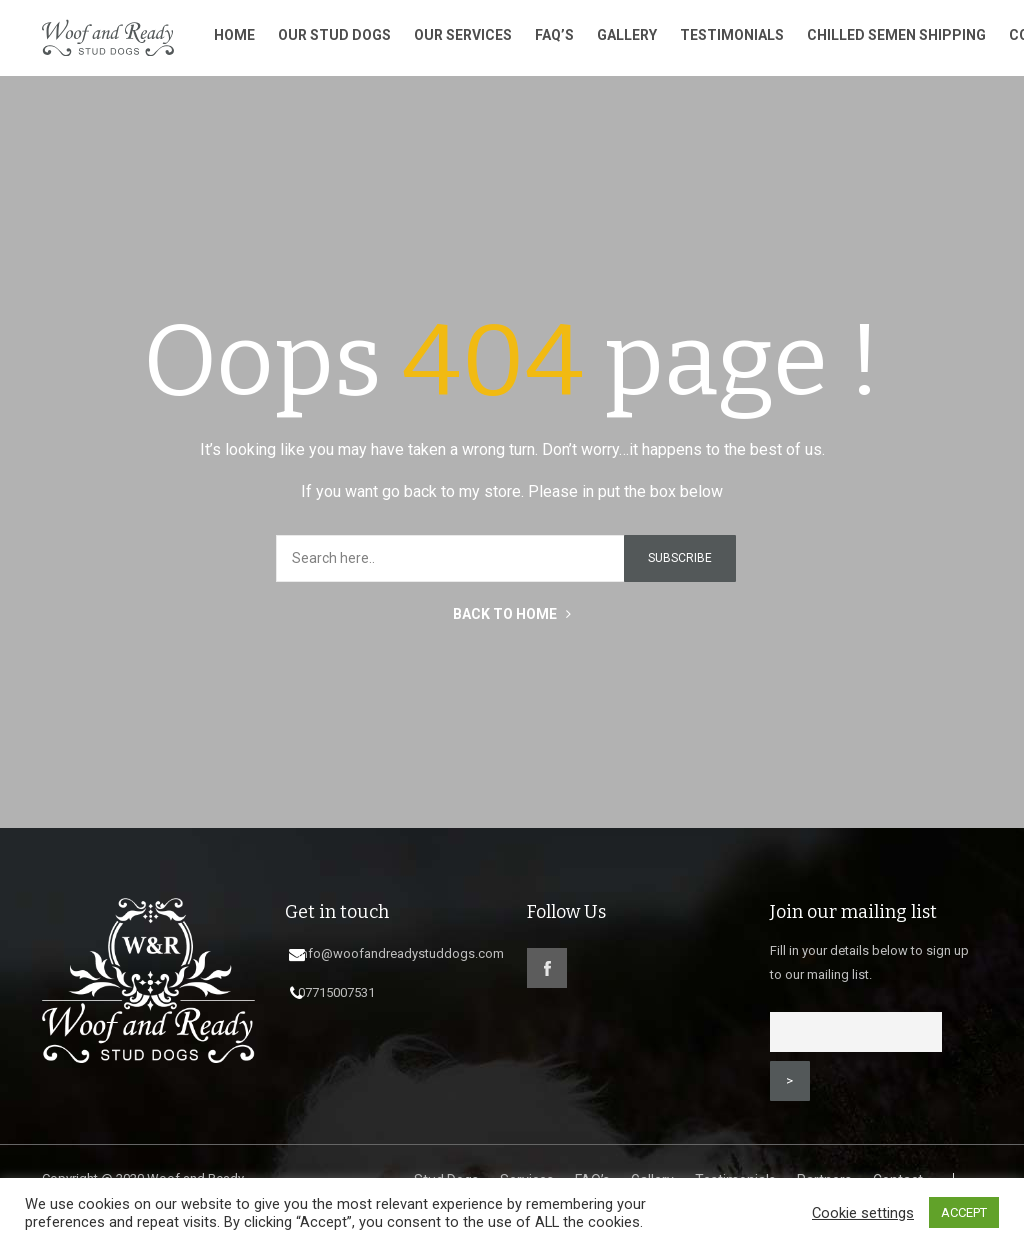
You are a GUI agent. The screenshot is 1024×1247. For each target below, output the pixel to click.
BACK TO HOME (512, 621)
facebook (547, 975)
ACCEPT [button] (964, 1212)
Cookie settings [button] (863, 1213)
